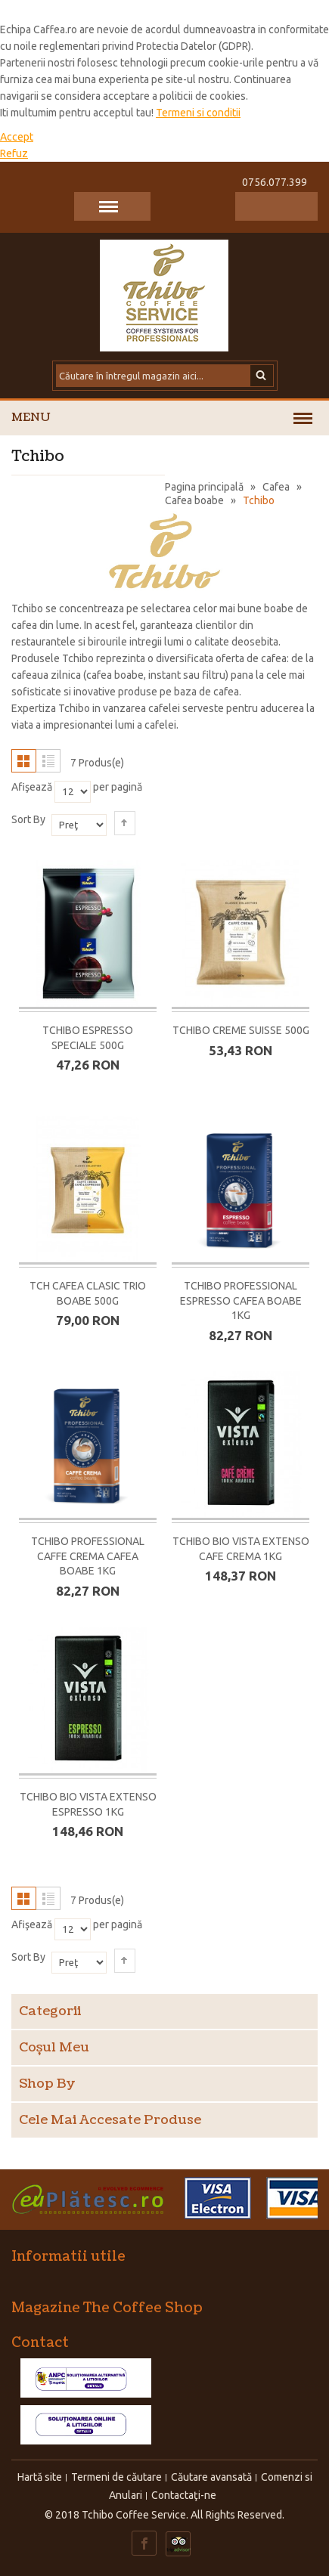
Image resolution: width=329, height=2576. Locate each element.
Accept (16, 137)
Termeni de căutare (116, 2477)
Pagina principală (204, 487)
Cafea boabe (194, 500)
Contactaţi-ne (183, 2495)
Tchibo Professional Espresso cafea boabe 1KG (241, 1301)
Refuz (14, 153)
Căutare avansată (211, 2477)
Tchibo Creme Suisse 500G (240, 1030)
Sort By (28, 819)
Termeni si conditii (198, 113)
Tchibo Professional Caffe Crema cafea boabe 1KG (87, 1556)
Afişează (31, 787)
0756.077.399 (274, 182)
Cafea (276, 487)
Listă (48, 760)
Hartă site (39, 2477)
